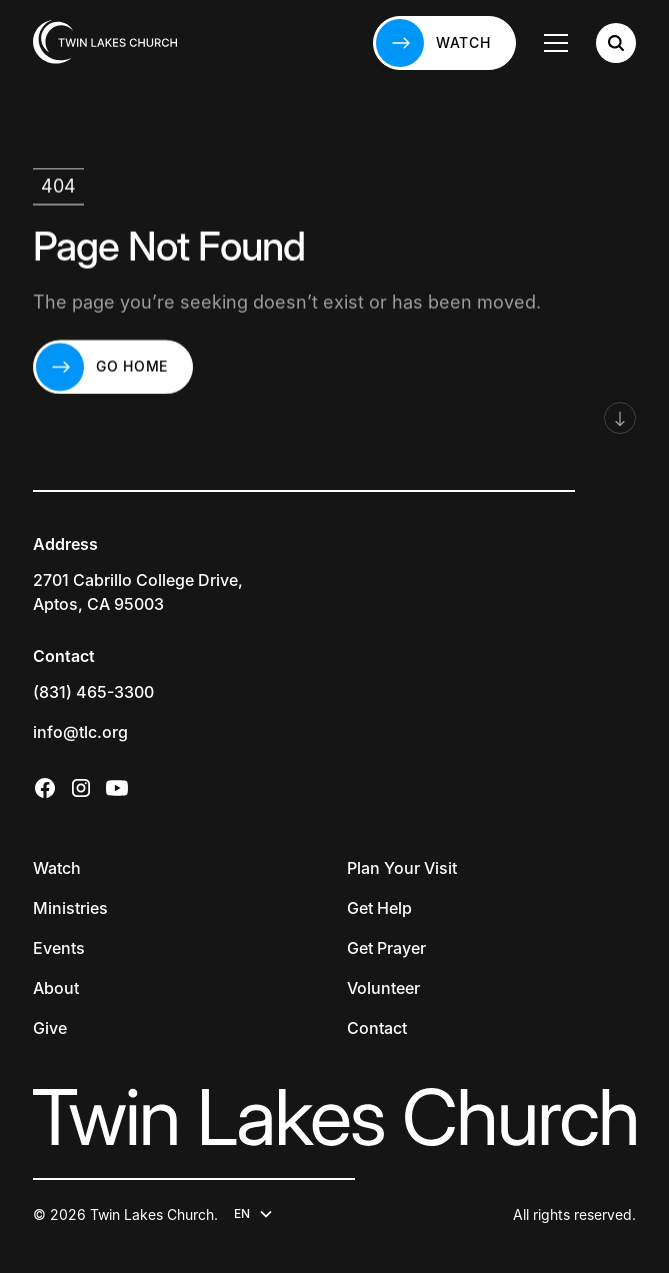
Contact (377, 1028)
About (56, 988)
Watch (57, 868)
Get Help (379, 908)
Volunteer (383, 988)
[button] (556, 43)
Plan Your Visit (402, 868)
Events (59, 948)
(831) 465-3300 (93, 692)
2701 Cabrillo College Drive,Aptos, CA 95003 (138, 592)
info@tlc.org (80, 732)
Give (50, 1028)
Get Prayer (386, 948)
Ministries (70, 908)
